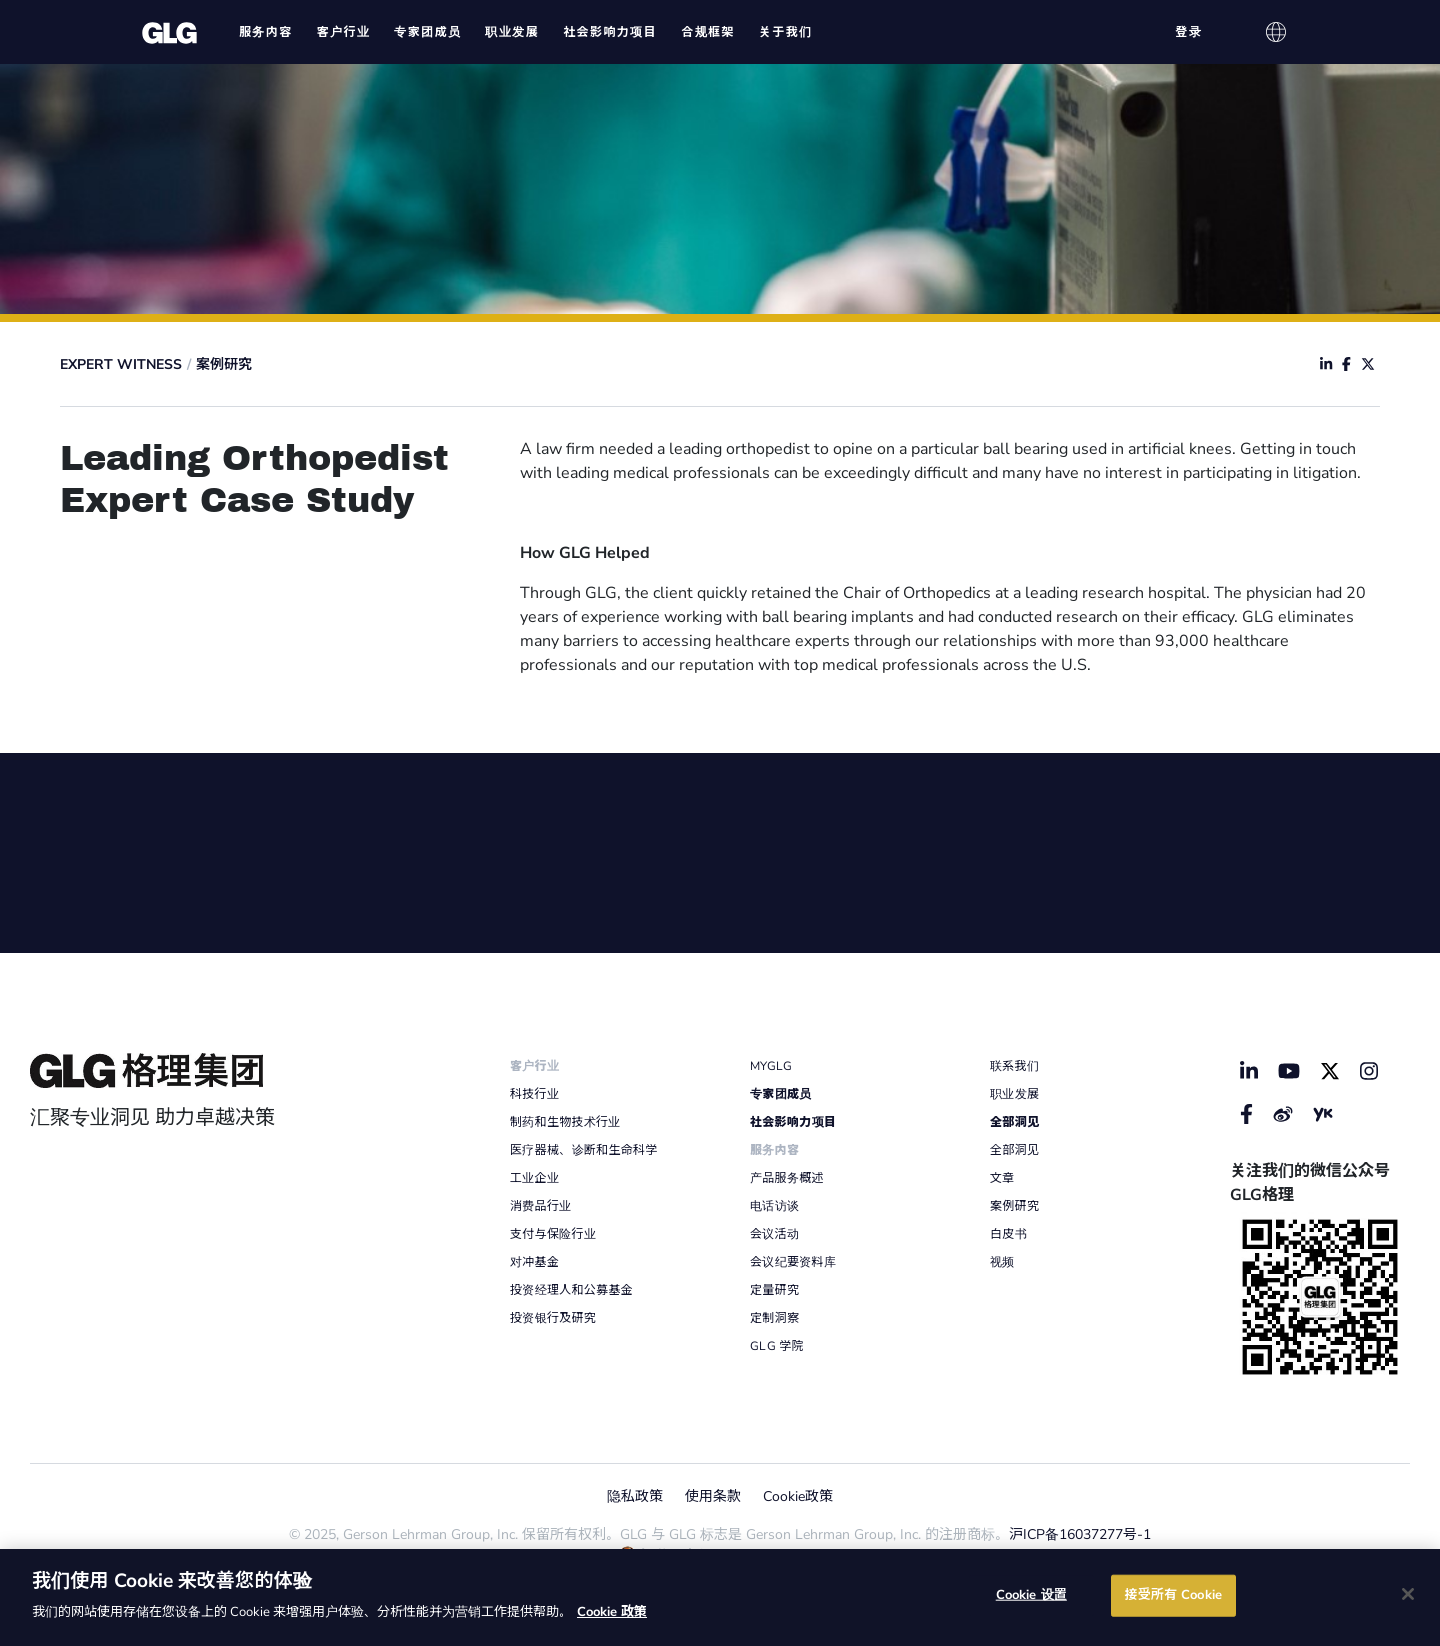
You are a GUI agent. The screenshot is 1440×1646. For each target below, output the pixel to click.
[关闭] (1408, 1594)
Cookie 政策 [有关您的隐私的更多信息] (612, 1612)
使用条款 (713, 1496)
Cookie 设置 (1031, 1595)
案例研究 (224, 364)
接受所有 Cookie (1173, 1595)
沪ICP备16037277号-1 (1080, 1534)
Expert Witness (121, 364)
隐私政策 (635, 1496)
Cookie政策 (798, 1496)
